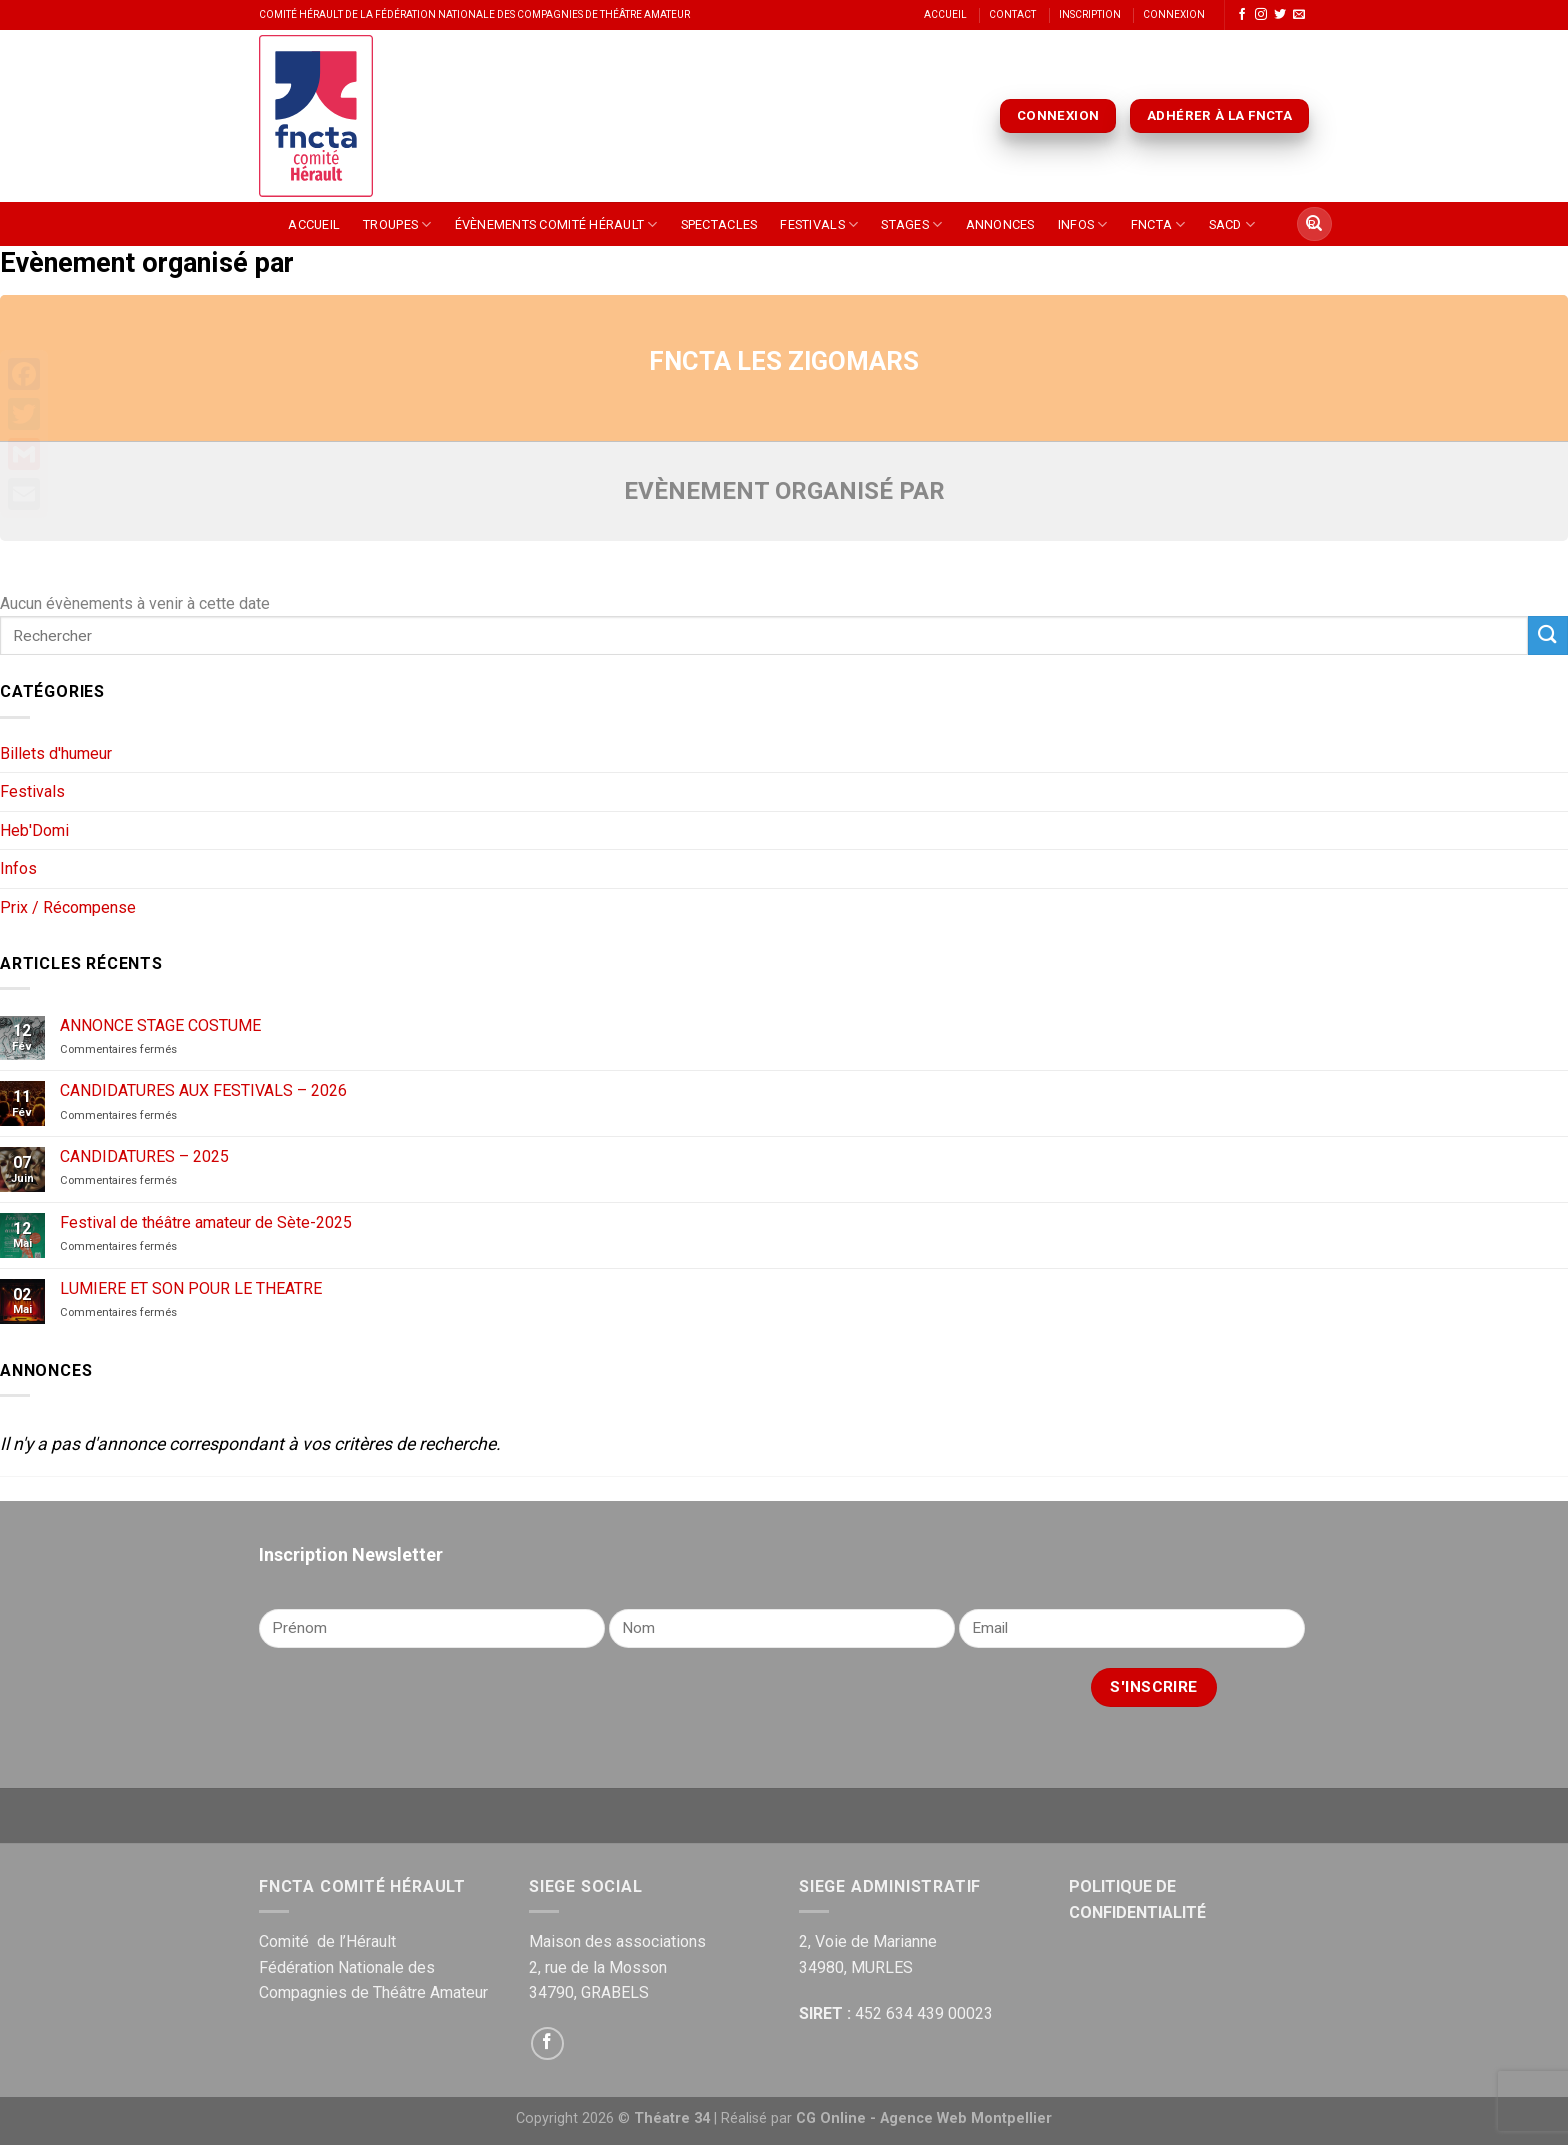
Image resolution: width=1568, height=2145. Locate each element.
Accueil (945, 14)
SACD (1232, 224)
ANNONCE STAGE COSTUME (160, 1025)
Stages (911, 224)
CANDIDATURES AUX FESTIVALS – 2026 (203, 1090)
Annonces (1000, 224)
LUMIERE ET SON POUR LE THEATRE (191, 1288)
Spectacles (719, 224)
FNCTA (1158, 224)
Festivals (819, 224)
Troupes (397, 224)
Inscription (1090, 14)
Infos (1083, 224)
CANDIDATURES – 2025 (144, 1156)
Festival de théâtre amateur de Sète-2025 (206, 1222)
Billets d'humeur (56, 753)
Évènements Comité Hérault (556, 224)
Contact (1012, 14)
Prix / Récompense (68, 907)
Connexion (1174, 14)
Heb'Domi (34, 830)
